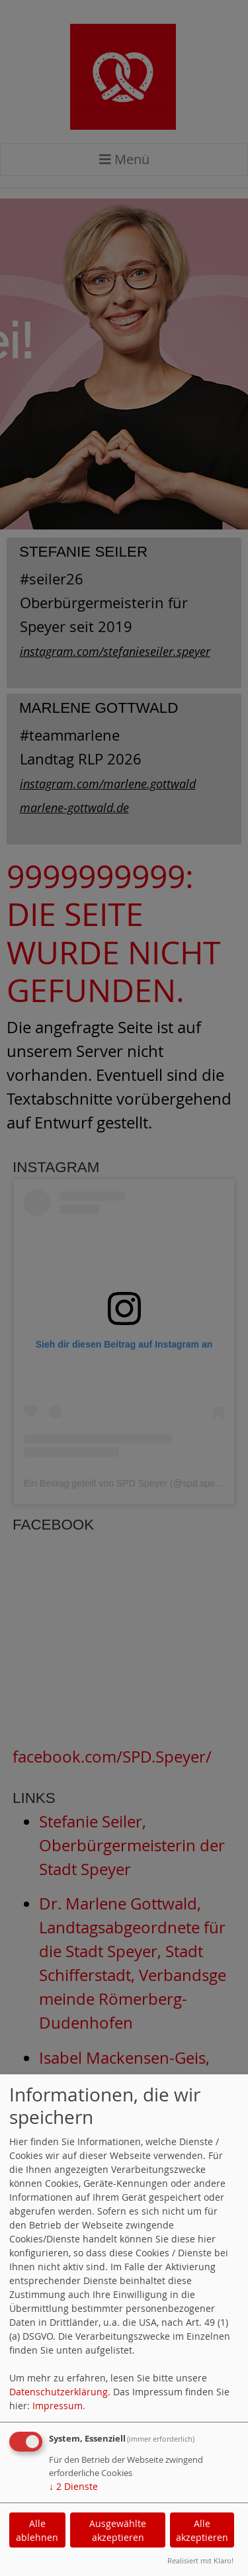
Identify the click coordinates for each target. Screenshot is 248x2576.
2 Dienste (73, 2486)
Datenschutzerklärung (58, 2391)
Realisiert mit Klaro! (200, 2560)
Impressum (57, 2405)
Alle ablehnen (37, 2530)
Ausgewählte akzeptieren (117, 2530)
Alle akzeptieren (202, 2530)
